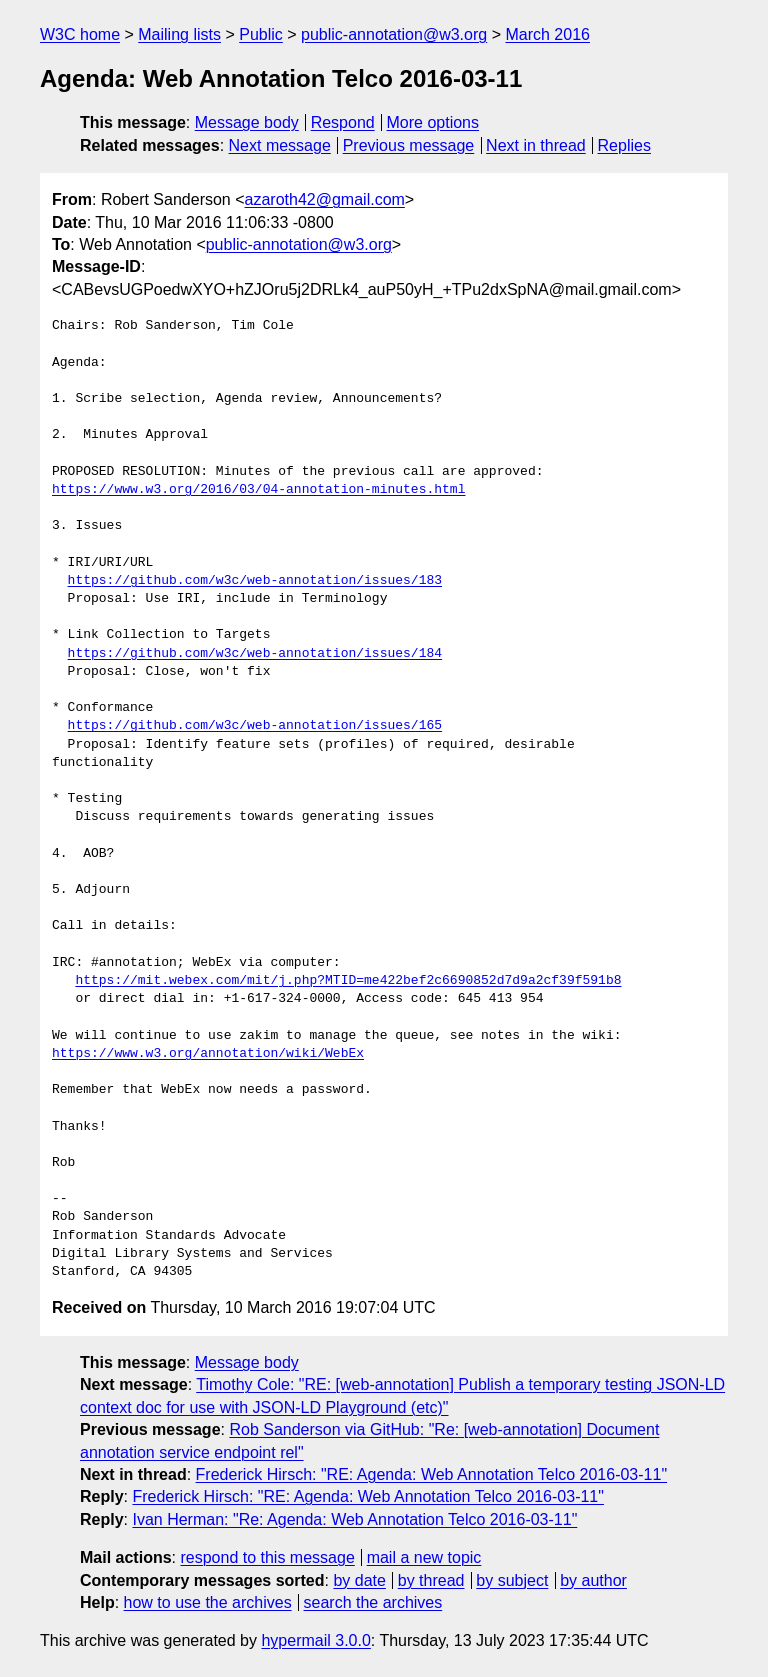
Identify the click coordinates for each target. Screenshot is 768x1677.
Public (261, 34)
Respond (343, 122)
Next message (280, 145)
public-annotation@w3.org (394, 34)
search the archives (373, 1602)
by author (593, 1580)
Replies (624, 145)
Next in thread (536, 145)
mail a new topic (424, 1557)
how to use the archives (208, 1602)
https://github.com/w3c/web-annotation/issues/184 (255, 654)
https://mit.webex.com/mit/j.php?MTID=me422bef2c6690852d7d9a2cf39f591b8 (348, 981)
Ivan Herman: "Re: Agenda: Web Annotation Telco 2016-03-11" (354, 1519)
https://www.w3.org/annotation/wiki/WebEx (208, 1054)
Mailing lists (179, 34)
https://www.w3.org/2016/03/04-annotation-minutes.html (258, 490)
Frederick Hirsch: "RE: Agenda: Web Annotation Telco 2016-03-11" (431, 1474)
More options (433, 122)
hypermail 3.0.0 (315, 1640)
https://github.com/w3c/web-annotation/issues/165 (255, 726)
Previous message (409, 145)
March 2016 (547, 34)
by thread (431, 1580)
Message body (247, 122)
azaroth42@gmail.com (325, 199)
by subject (512, 1580)
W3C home (80, 34)
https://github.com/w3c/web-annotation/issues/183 (255, 581)
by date (359, 1580)
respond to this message (267, 1557)
